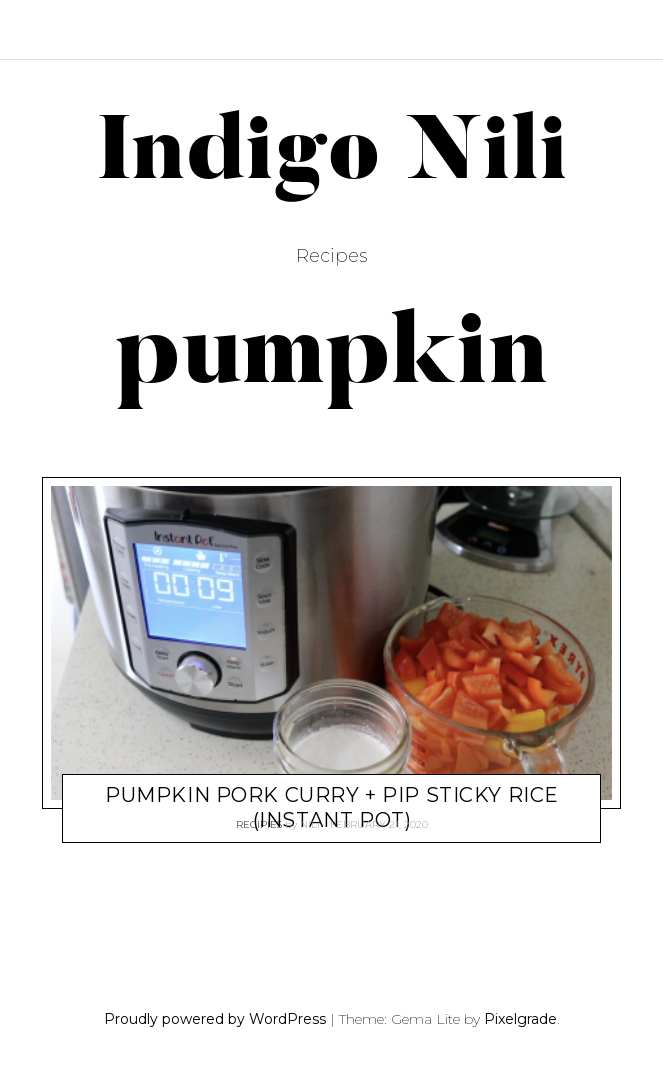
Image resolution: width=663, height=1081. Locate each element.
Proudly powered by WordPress (215, 1019)
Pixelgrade (520, 1019)
